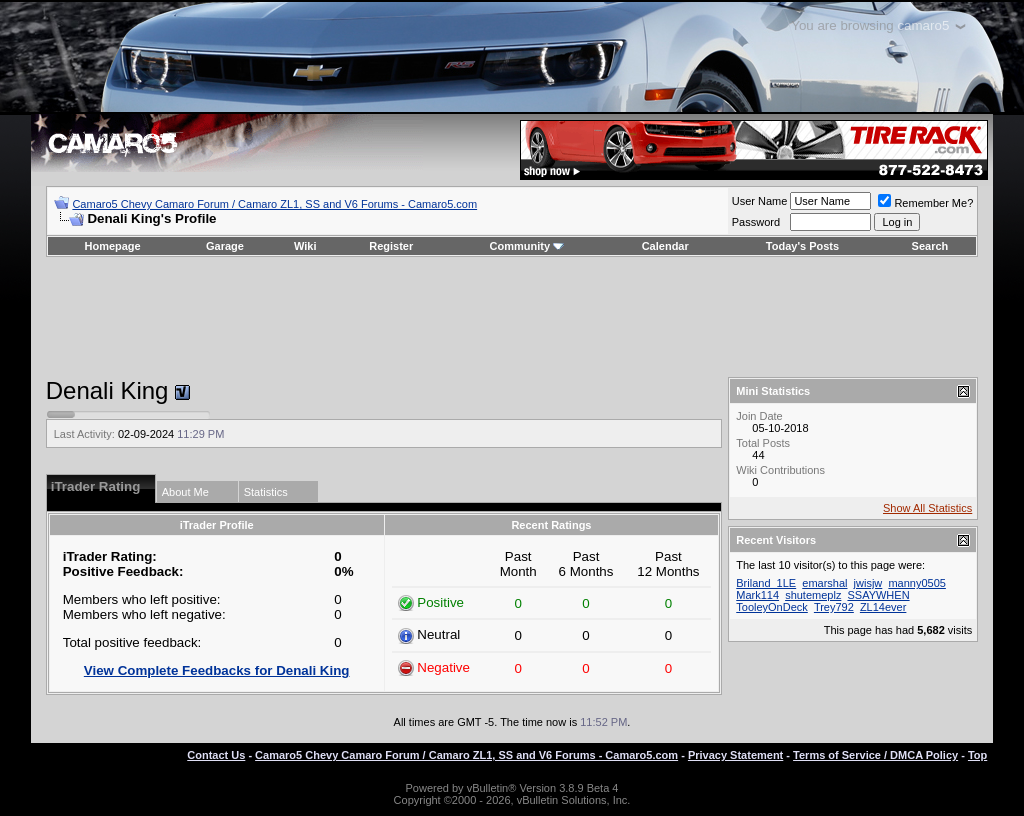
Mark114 (757, 595)
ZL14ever (883, 607)
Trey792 (834, 607)
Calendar (665, 246)
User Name (760, 201)
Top (977, 755)
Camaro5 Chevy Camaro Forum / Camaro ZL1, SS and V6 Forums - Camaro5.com (274, 204)
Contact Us (216, 755)
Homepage (112, 246)
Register (391, 246)
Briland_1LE (766, 583)
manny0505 (917, 583)
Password (756, 222)
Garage (225, 246)
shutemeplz (813, 595)
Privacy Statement (735, 755)
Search (930, 246)
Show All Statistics (927, 508)
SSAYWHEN (878, 595)
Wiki (305, 246)
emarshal (824, 583)
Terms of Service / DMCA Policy (875, 755)
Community (527, 246)
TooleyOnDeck (772, 607)
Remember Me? (925, 203)
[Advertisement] (512, 317)
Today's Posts (802, 246)
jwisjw (868, 583)
